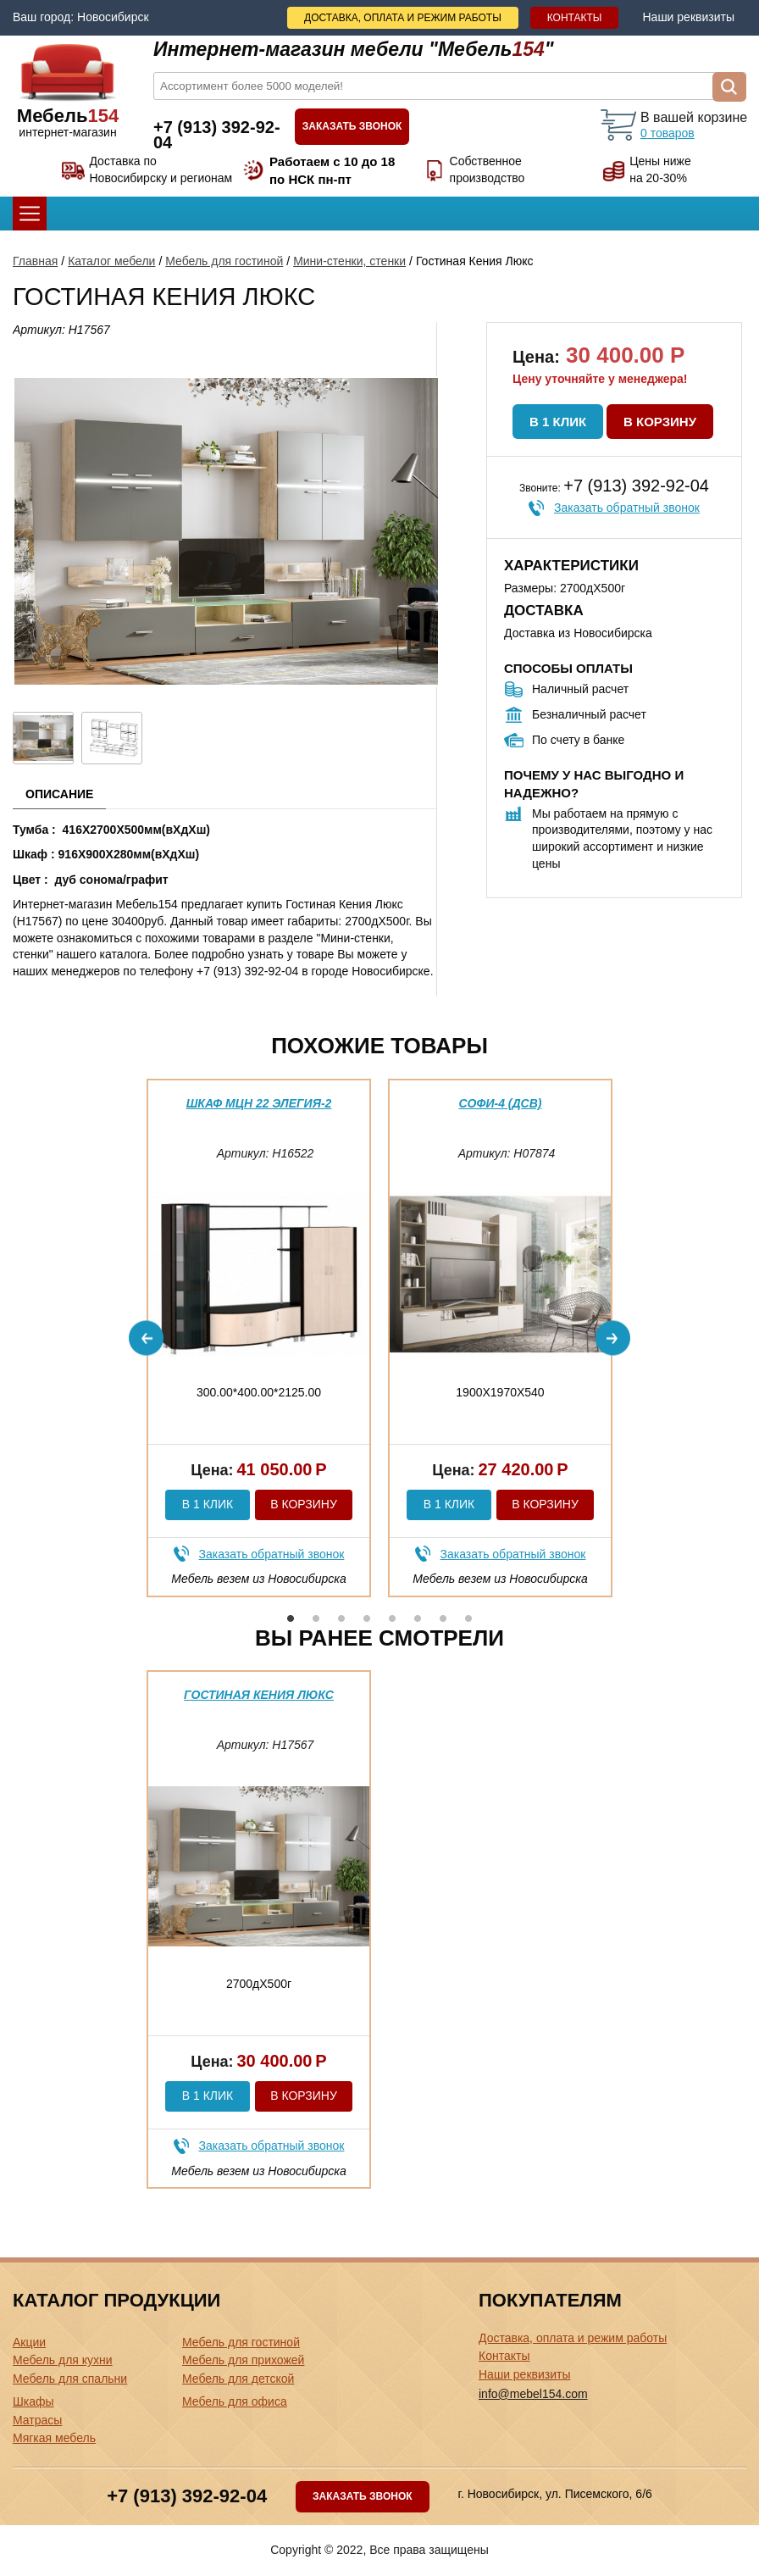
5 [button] (392, 1618)
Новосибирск (113, 17)
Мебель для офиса (234, 2401)
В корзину (659, 421)
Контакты (574, 18)
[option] (259, 1338)
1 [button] (290, 1618)
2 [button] (315, 1618)
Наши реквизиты (688, 17)
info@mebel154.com (533, 2394)
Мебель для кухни (63, 2360)
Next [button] (613, 1337)
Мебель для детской (238, 2378)
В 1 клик (557, 421)
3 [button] (341, 1618)
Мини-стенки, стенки (349, 261)
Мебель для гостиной (224, 261)
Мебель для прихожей (243, 2360)
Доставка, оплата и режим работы (402, 18)
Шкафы (33, 2401)
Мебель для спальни (70, 2378)
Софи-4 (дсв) (500, 1103)
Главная (35, 261)
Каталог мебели (111, 261)
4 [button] (366, 1618)
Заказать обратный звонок (627, 507)
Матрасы (37, 2420)
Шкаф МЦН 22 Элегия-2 (259, 1103)
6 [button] (417, 1618)
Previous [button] (146, 1337)
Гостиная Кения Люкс (259, 1695)
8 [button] (468, 1618)
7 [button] (443, 1618)
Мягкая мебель (54, 2438)
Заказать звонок (352, 126)
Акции (29, 2342)
